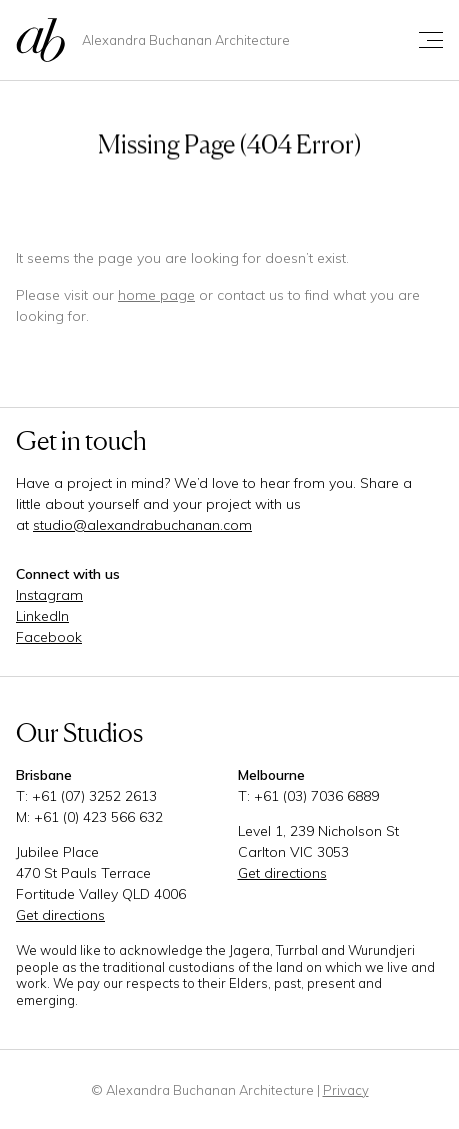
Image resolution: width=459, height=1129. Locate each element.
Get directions (60, 915)
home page (156, 295)
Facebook (49, 637)
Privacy (346, 1090)
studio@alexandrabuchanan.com (142, 525)
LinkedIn (42, 616)
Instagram (49, 595)
